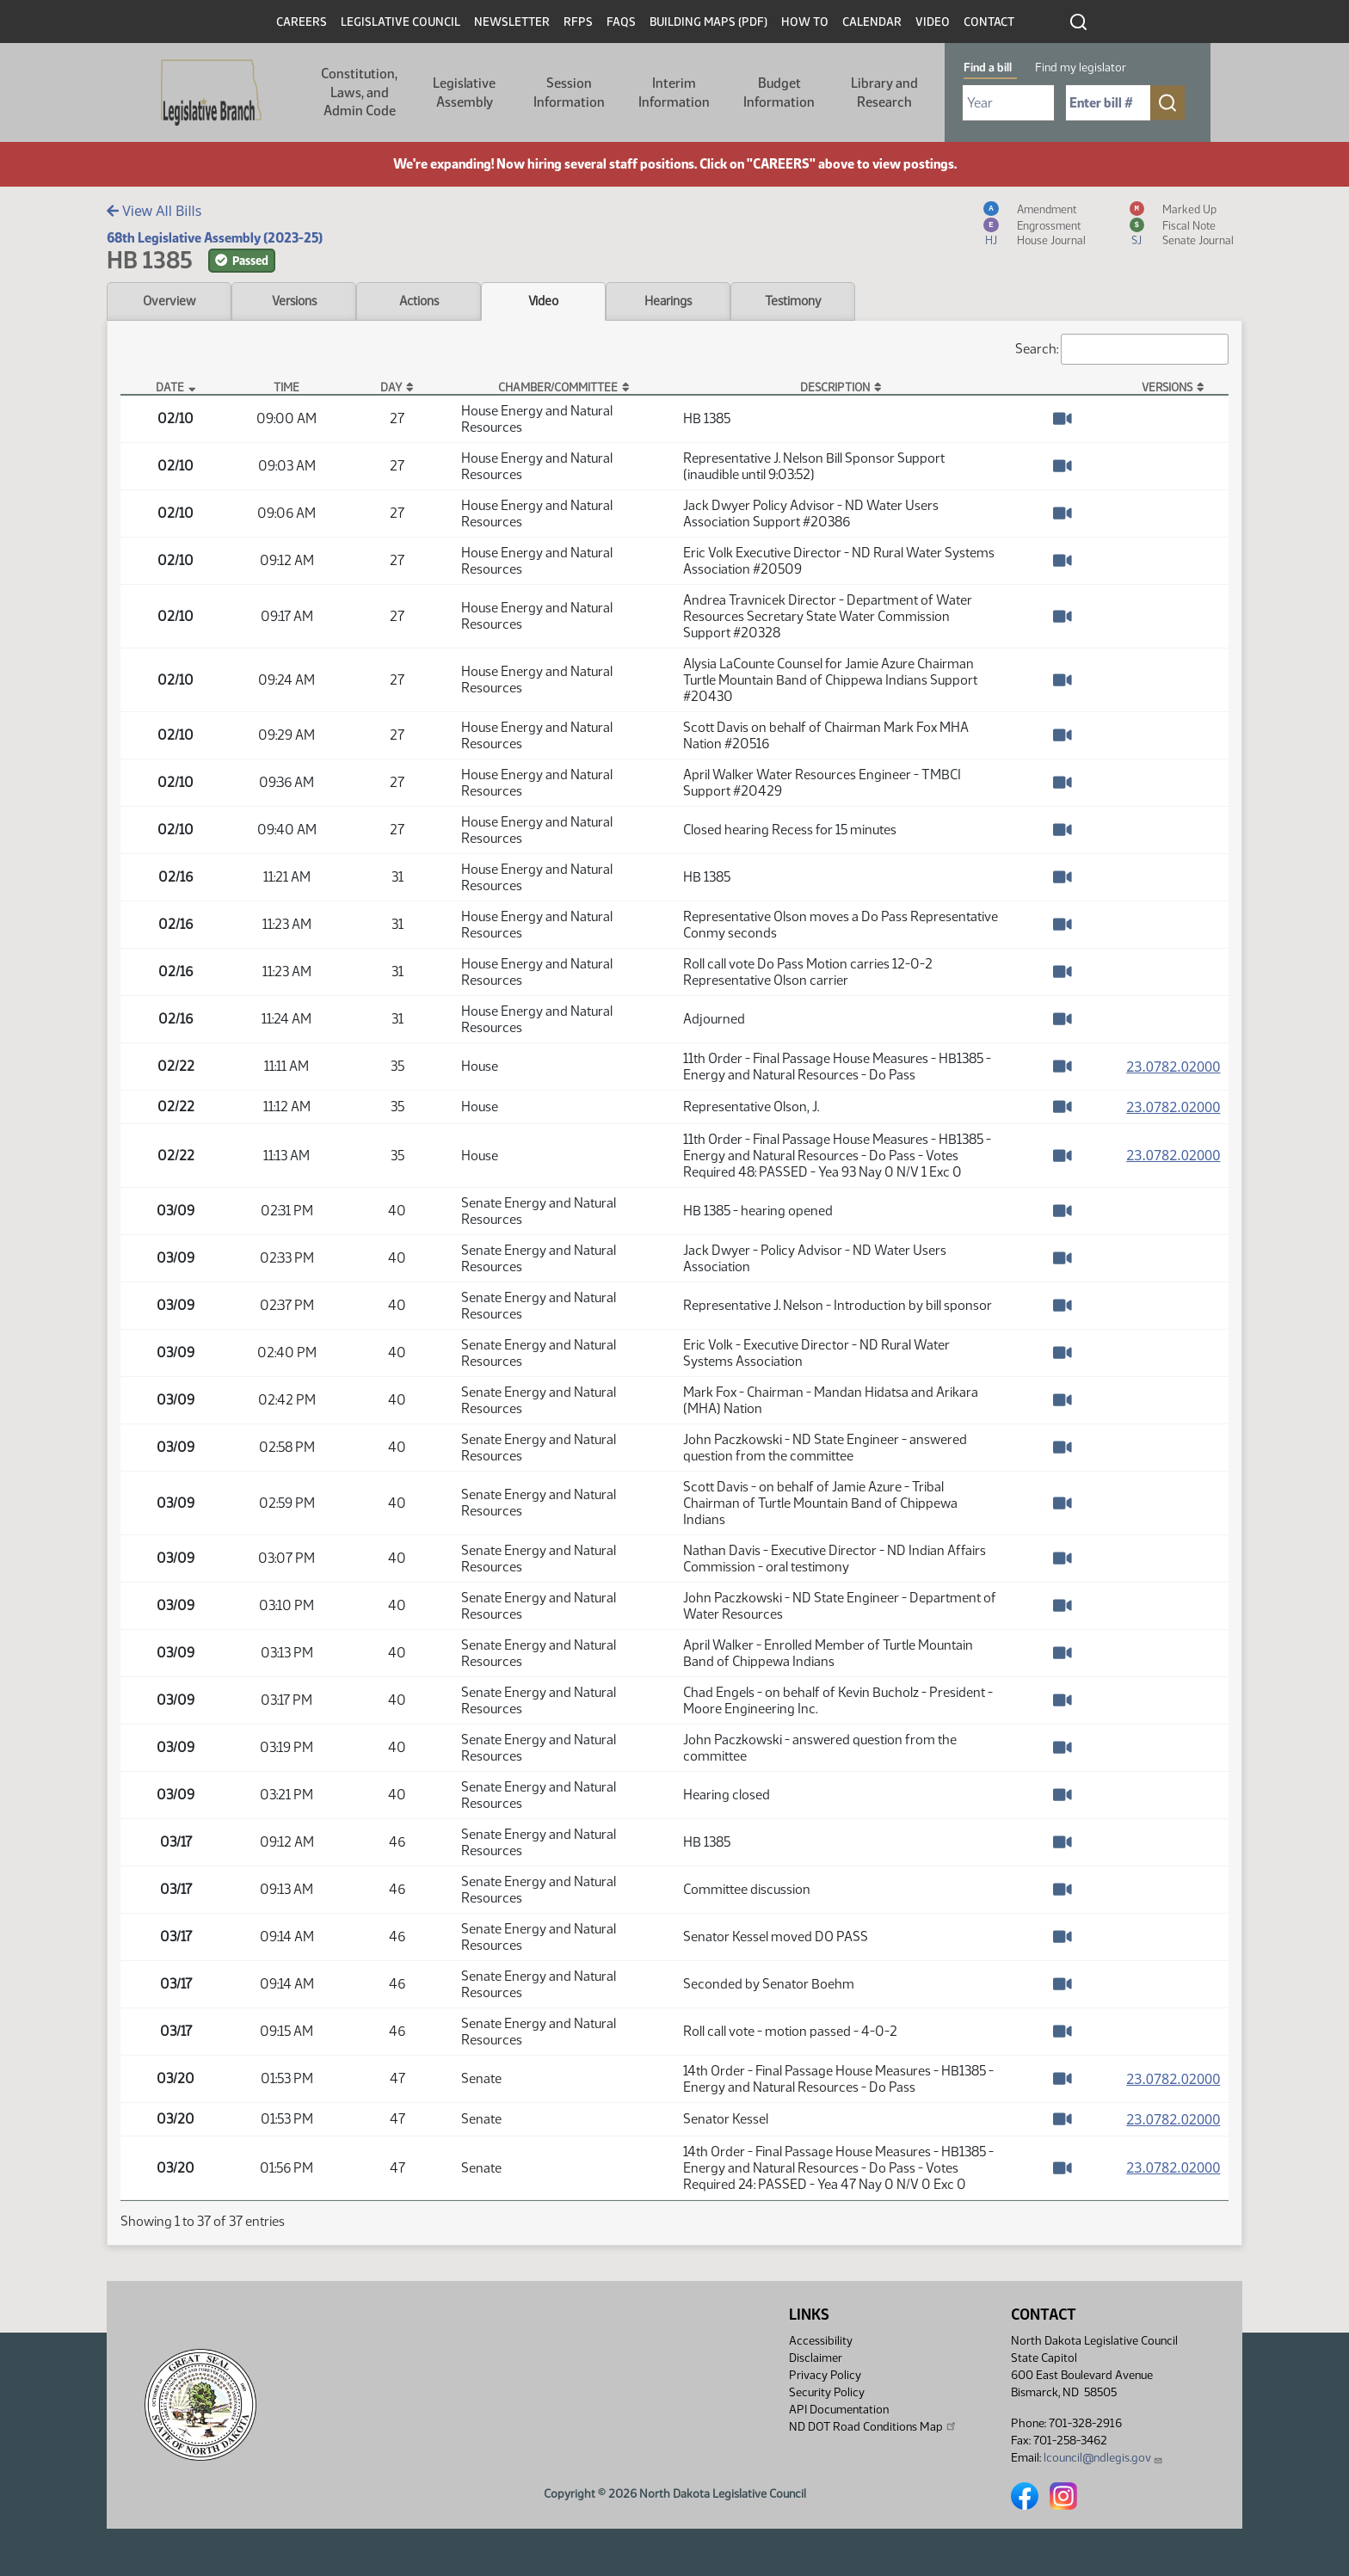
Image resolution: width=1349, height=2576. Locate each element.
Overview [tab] (169, 301)
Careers (301, 22)
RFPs (578, 22)
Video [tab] (543, 301)
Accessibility (821, 2340)
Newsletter (512, 22)
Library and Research (884, 92)
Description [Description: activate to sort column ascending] (835, 387)
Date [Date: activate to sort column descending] (170, 387)
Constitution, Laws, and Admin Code (359, 92)
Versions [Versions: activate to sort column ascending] (1167, 387)
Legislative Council (400, 22)
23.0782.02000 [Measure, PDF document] (1173, 1066)
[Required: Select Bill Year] (1008, 102)
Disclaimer (815, 2358)
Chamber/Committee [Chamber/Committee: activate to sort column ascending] (558, 387)
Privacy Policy (825, 2375)
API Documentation (839, 2409)
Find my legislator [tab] (1080, 67)
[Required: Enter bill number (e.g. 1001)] (1108, 102)
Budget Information (779, 92)
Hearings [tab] (668, 301)
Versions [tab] (294, 301)
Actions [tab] (419, 301)
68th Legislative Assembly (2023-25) (215, 238)
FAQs (621, 22)
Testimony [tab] (793, 301)
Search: (1122, 349)
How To (804, 22)
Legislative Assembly (464, 92)
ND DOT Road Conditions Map (873, 2426)
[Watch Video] (1062, 418)
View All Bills (154, 210)
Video (932, 22)
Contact (989, 22)
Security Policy (827, 2392)
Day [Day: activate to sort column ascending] (391, 387)
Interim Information (674, 92)
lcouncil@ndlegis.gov (1103, 2457)
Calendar (872, 22)
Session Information (569, 92)
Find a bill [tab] (988, 67)
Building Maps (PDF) (708, 22)
